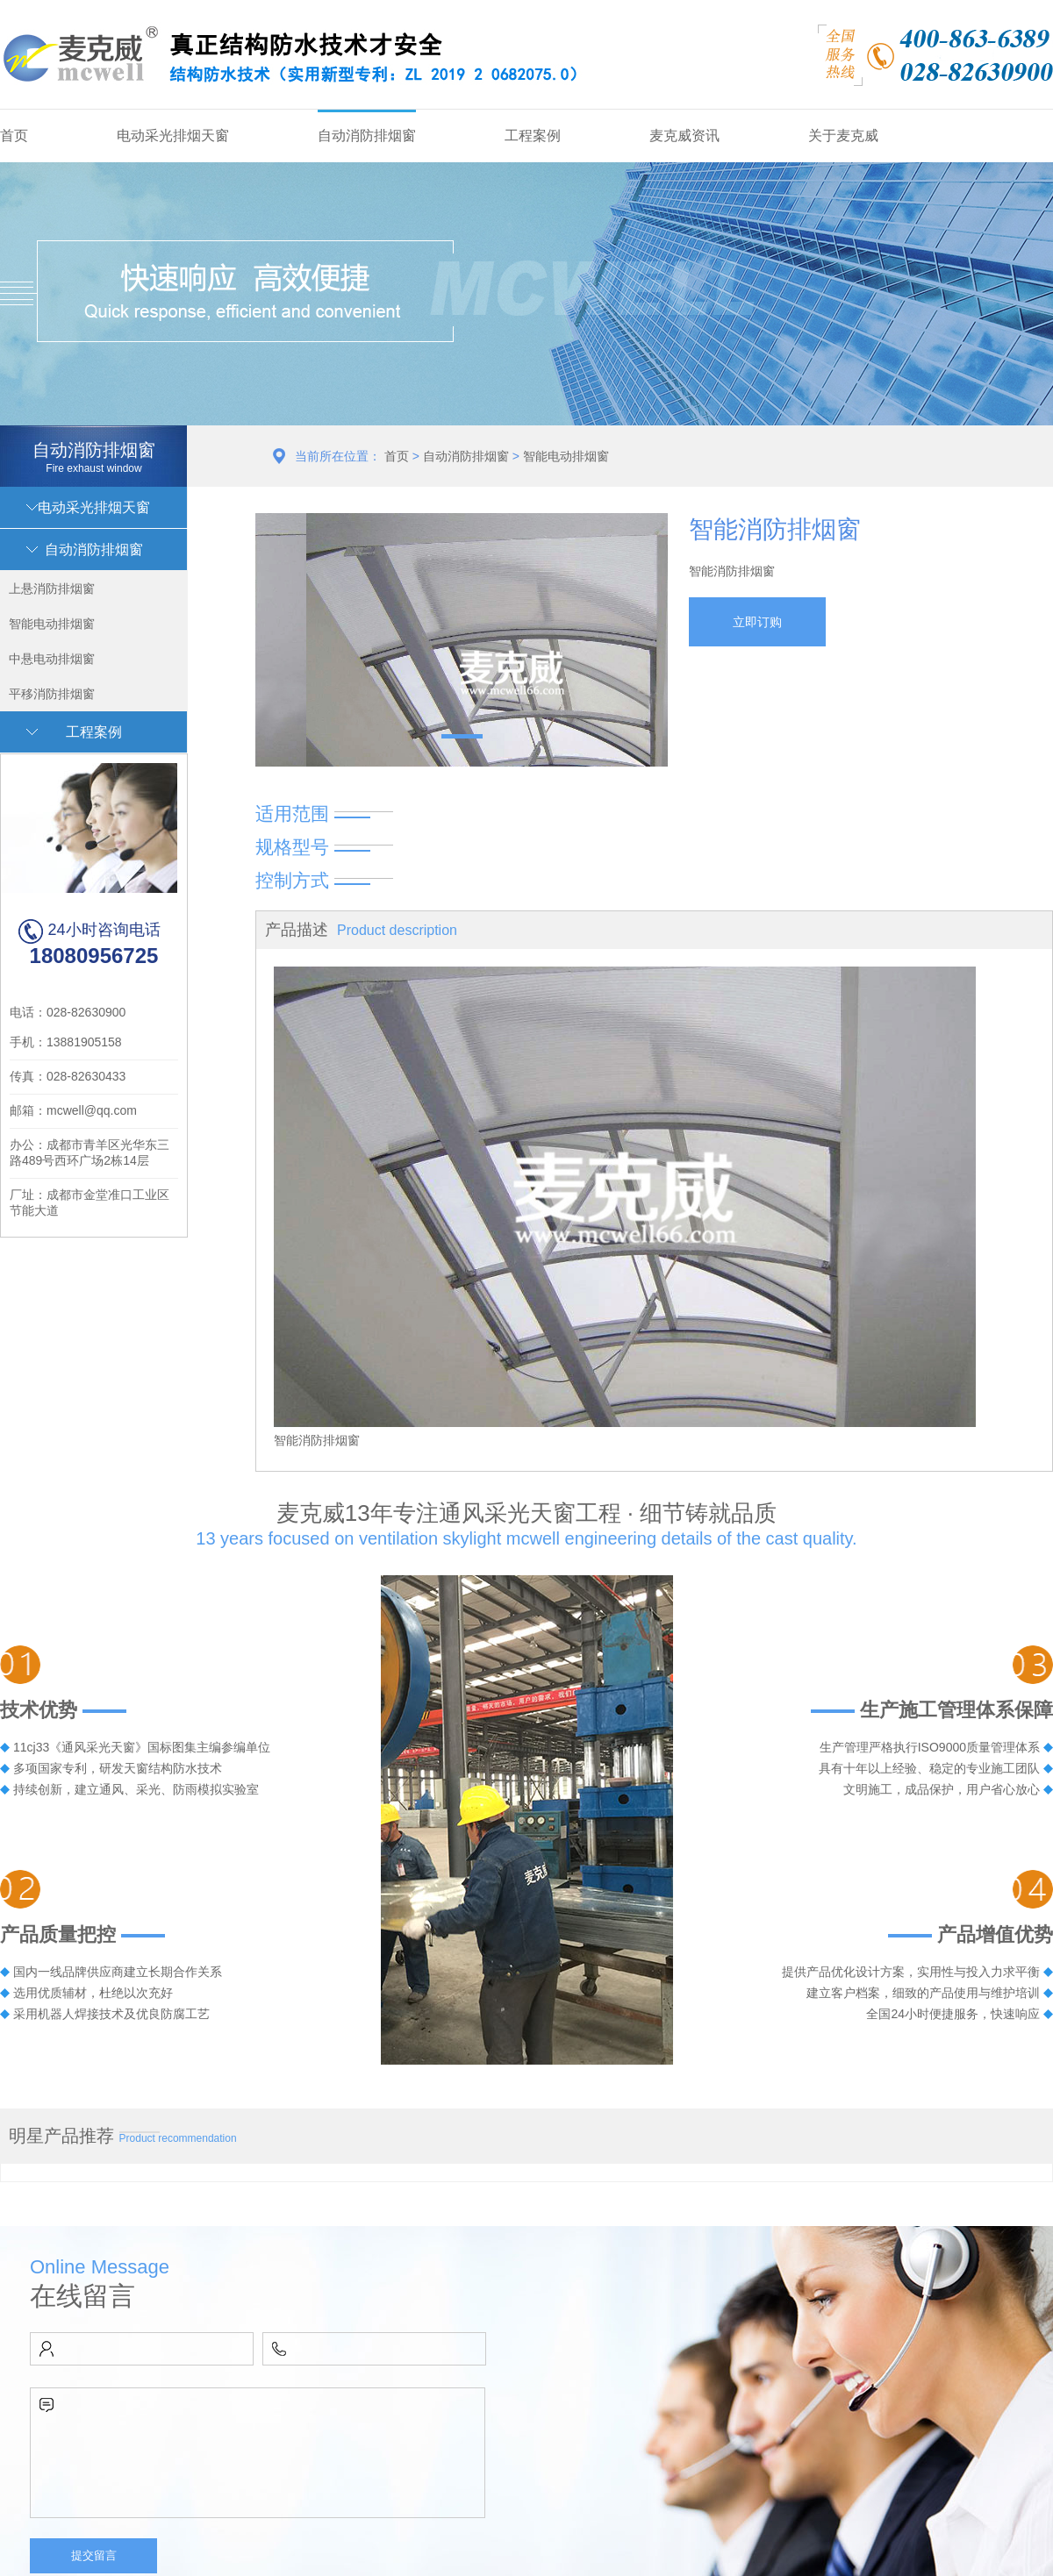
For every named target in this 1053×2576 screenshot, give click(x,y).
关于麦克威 (843, 135)
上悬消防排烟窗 (52, 589)
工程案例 (533, 135)
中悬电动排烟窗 (52, 659)
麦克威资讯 (684, 135)
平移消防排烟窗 (52, 694)
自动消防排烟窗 (367, 135)
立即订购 (757, 622)
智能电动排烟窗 (566, 456)
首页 (14, 135)
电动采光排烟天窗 (173, 135)
